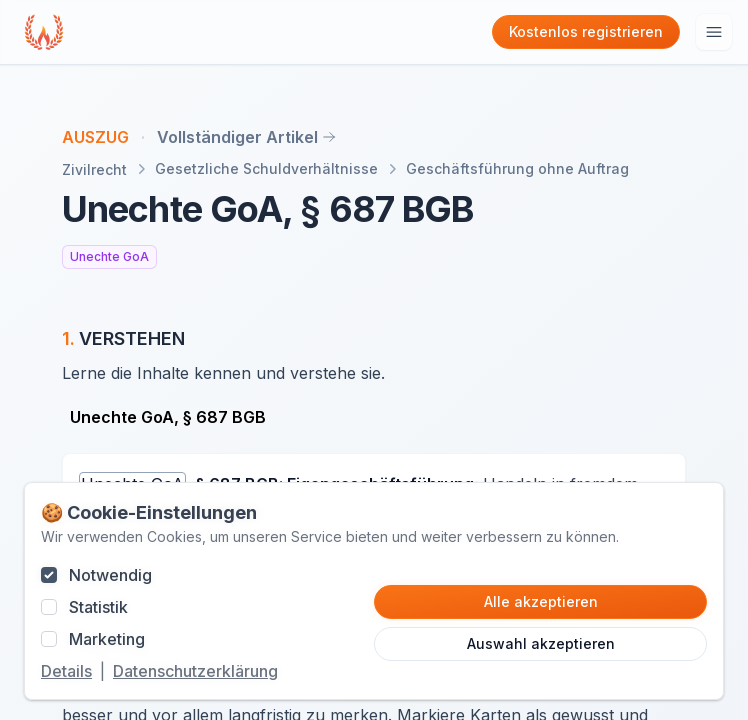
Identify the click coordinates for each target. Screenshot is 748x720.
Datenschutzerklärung (195, 671)
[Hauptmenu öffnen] (714, 32)
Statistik (98, 607)
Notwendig (110, 575)
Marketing (107, 639)
